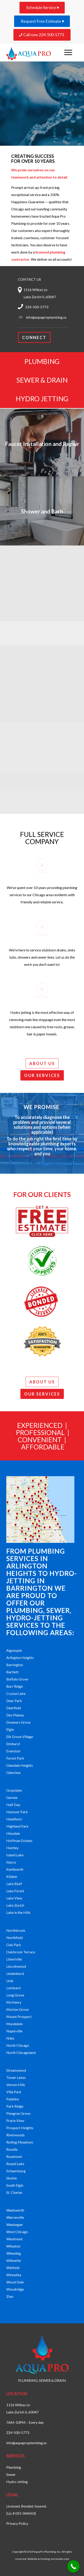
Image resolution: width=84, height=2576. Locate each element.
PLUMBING (42, 361)
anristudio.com (60, 2559)
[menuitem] (68, 52)
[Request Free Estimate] (42, 21)
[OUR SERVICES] (42, 1075)
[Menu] (68, 52)
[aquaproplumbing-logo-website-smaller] (34, 52)
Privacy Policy (17, 2523)
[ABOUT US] (42, 1063)
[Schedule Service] (42, 7)
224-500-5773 (36, 307)
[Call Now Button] (73, 2566)
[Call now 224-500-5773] (42, 35)
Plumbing (13, 2467)
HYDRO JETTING (42, 399)
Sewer (11, 2474)
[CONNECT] (34, 337)
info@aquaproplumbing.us (46, 317)
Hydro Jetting (17, 2481)
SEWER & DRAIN (42, 380)
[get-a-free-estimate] (42, 1221)
